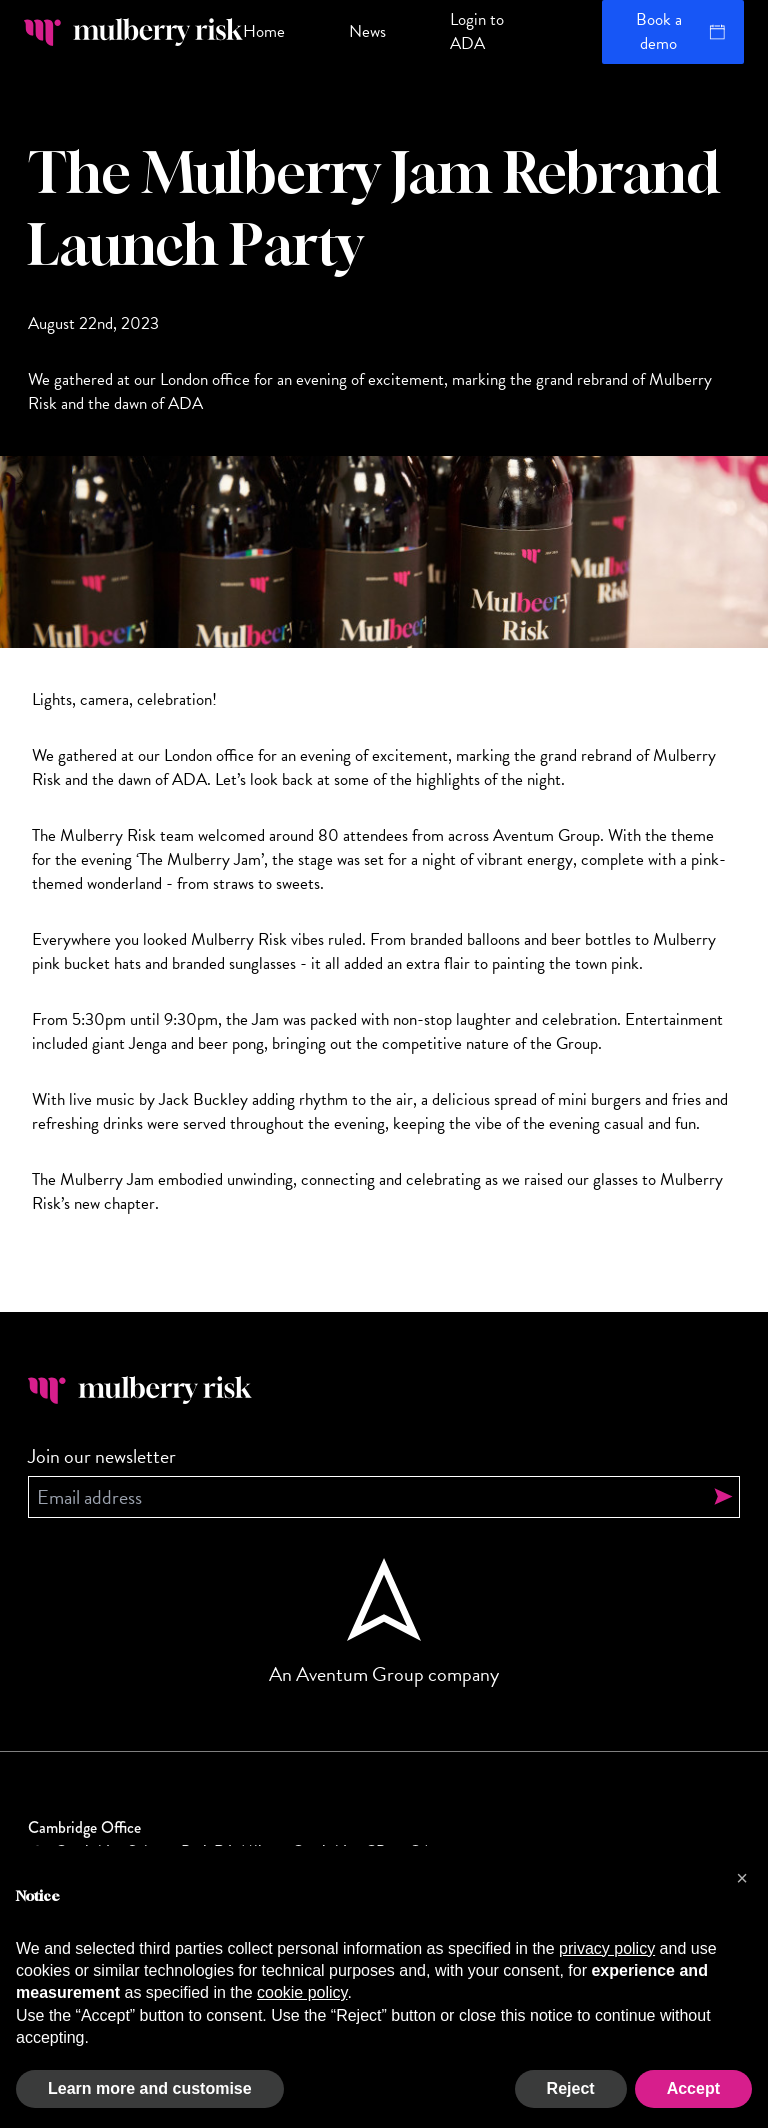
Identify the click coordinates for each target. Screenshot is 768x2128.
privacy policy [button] (607, 1948)
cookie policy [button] (302, 1992)
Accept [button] (693, 2088)
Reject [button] (571, 2088)
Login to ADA (477, 31)
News (367, 31)
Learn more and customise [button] (150, 2088)
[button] (742, 1878)
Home (264, 31)
